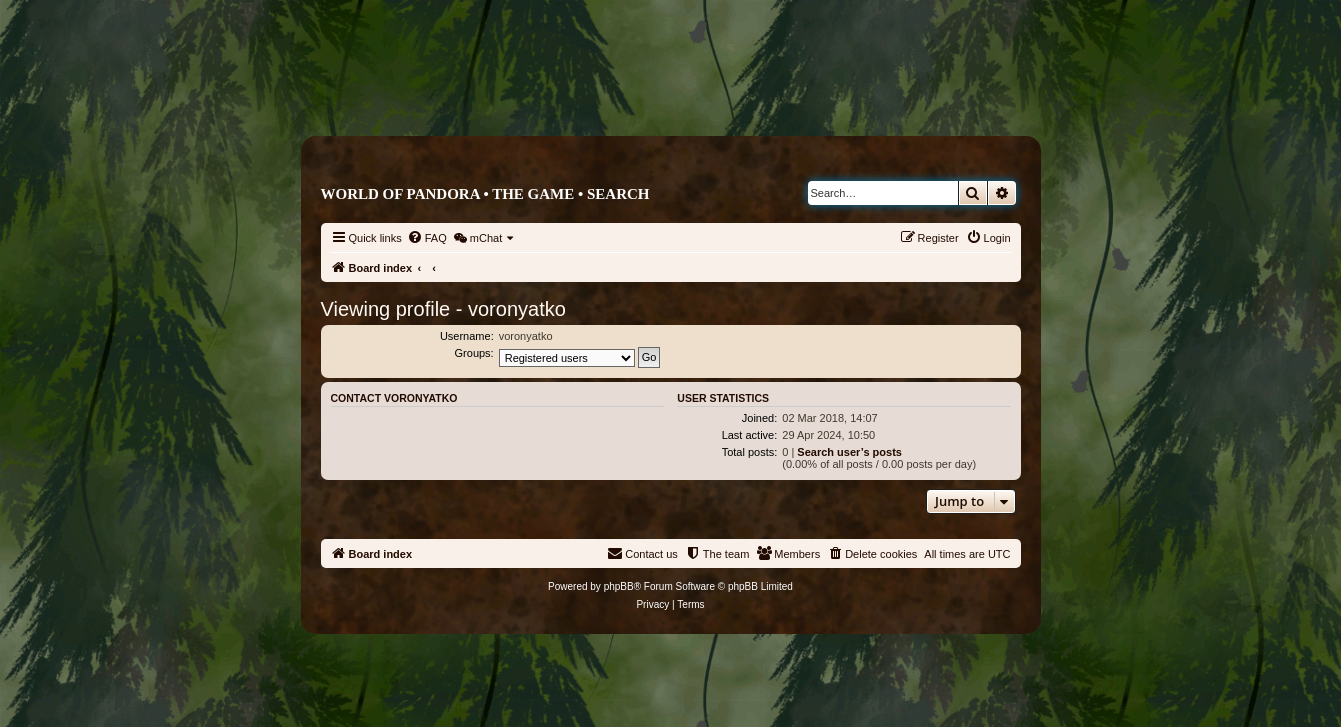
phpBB (619, 586)
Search (618, 194)
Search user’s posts (849, 452)
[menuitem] (427, 238)
